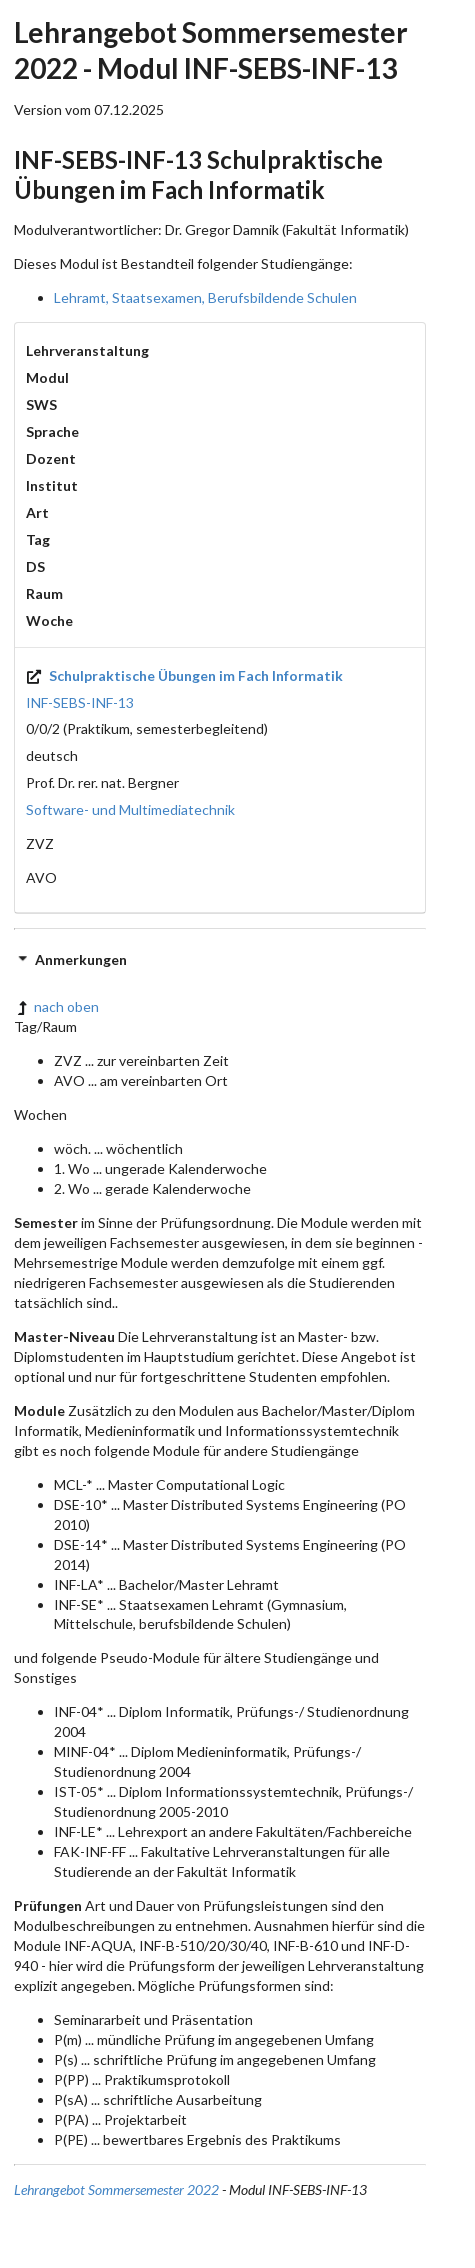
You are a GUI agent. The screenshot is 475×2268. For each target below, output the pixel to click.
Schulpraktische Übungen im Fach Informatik (184, 675)
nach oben (56, 1006)
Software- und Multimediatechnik (130, 809)
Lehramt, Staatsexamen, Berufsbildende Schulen (205, 297)
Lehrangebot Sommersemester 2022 (116, 2189)
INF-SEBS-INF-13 (80, 702)
